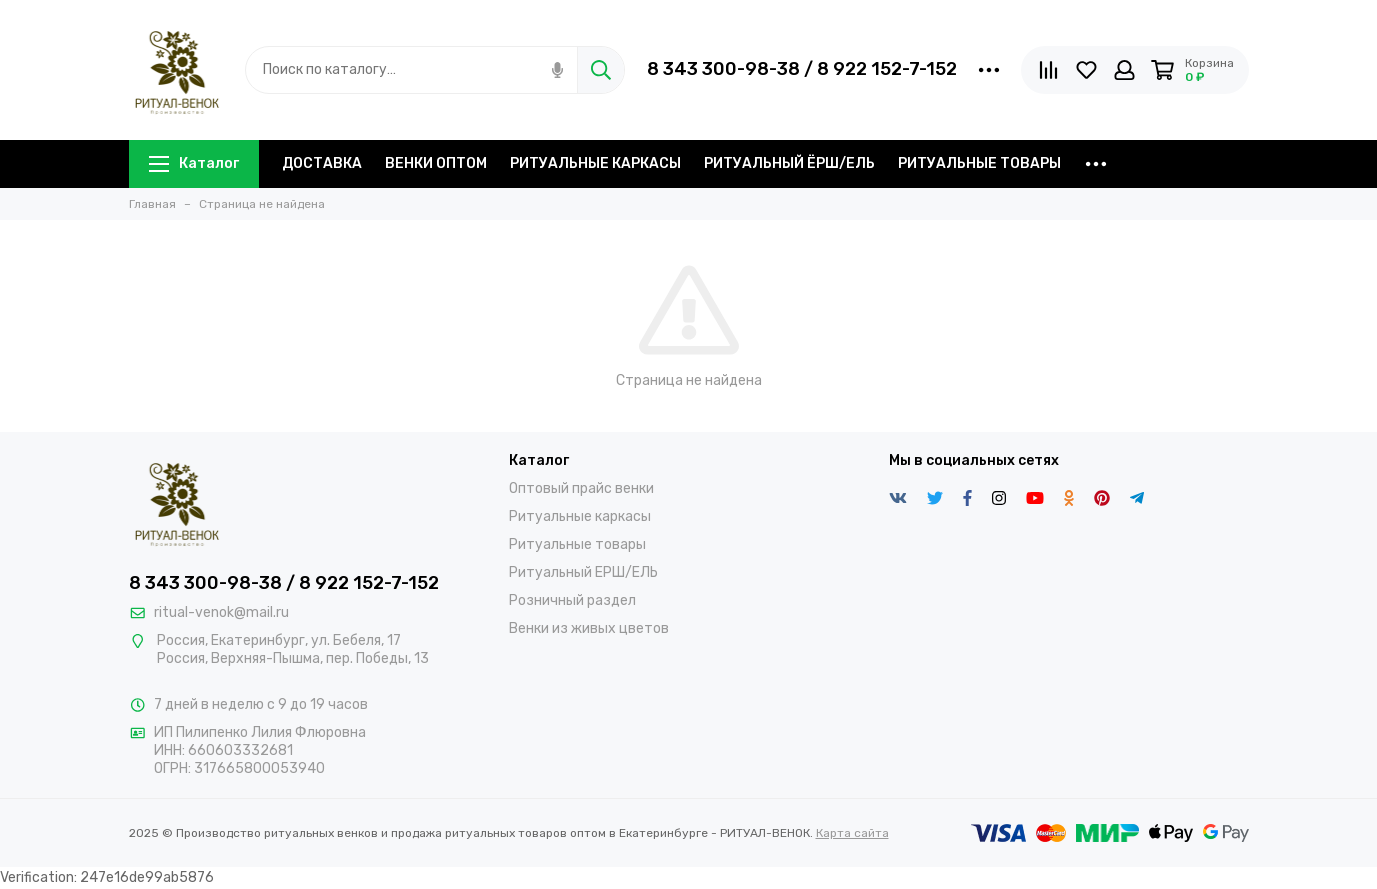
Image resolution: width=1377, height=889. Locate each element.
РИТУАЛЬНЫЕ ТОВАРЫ (979, 163)
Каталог (194, 163)
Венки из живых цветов (589, 628)
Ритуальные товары (577, 544)
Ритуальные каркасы (580, 516)
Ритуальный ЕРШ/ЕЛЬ (583, 572)
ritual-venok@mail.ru (221, 612)
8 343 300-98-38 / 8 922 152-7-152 (802, 69)
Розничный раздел (572, 600)
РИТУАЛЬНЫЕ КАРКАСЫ (595, 163)
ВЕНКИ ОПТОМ (436, 163)
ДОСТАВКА (322, 163)
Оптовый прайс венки (581, 488)
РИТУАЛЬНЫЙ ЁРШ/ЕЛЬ (789, 163)
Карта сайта (852, 833)
